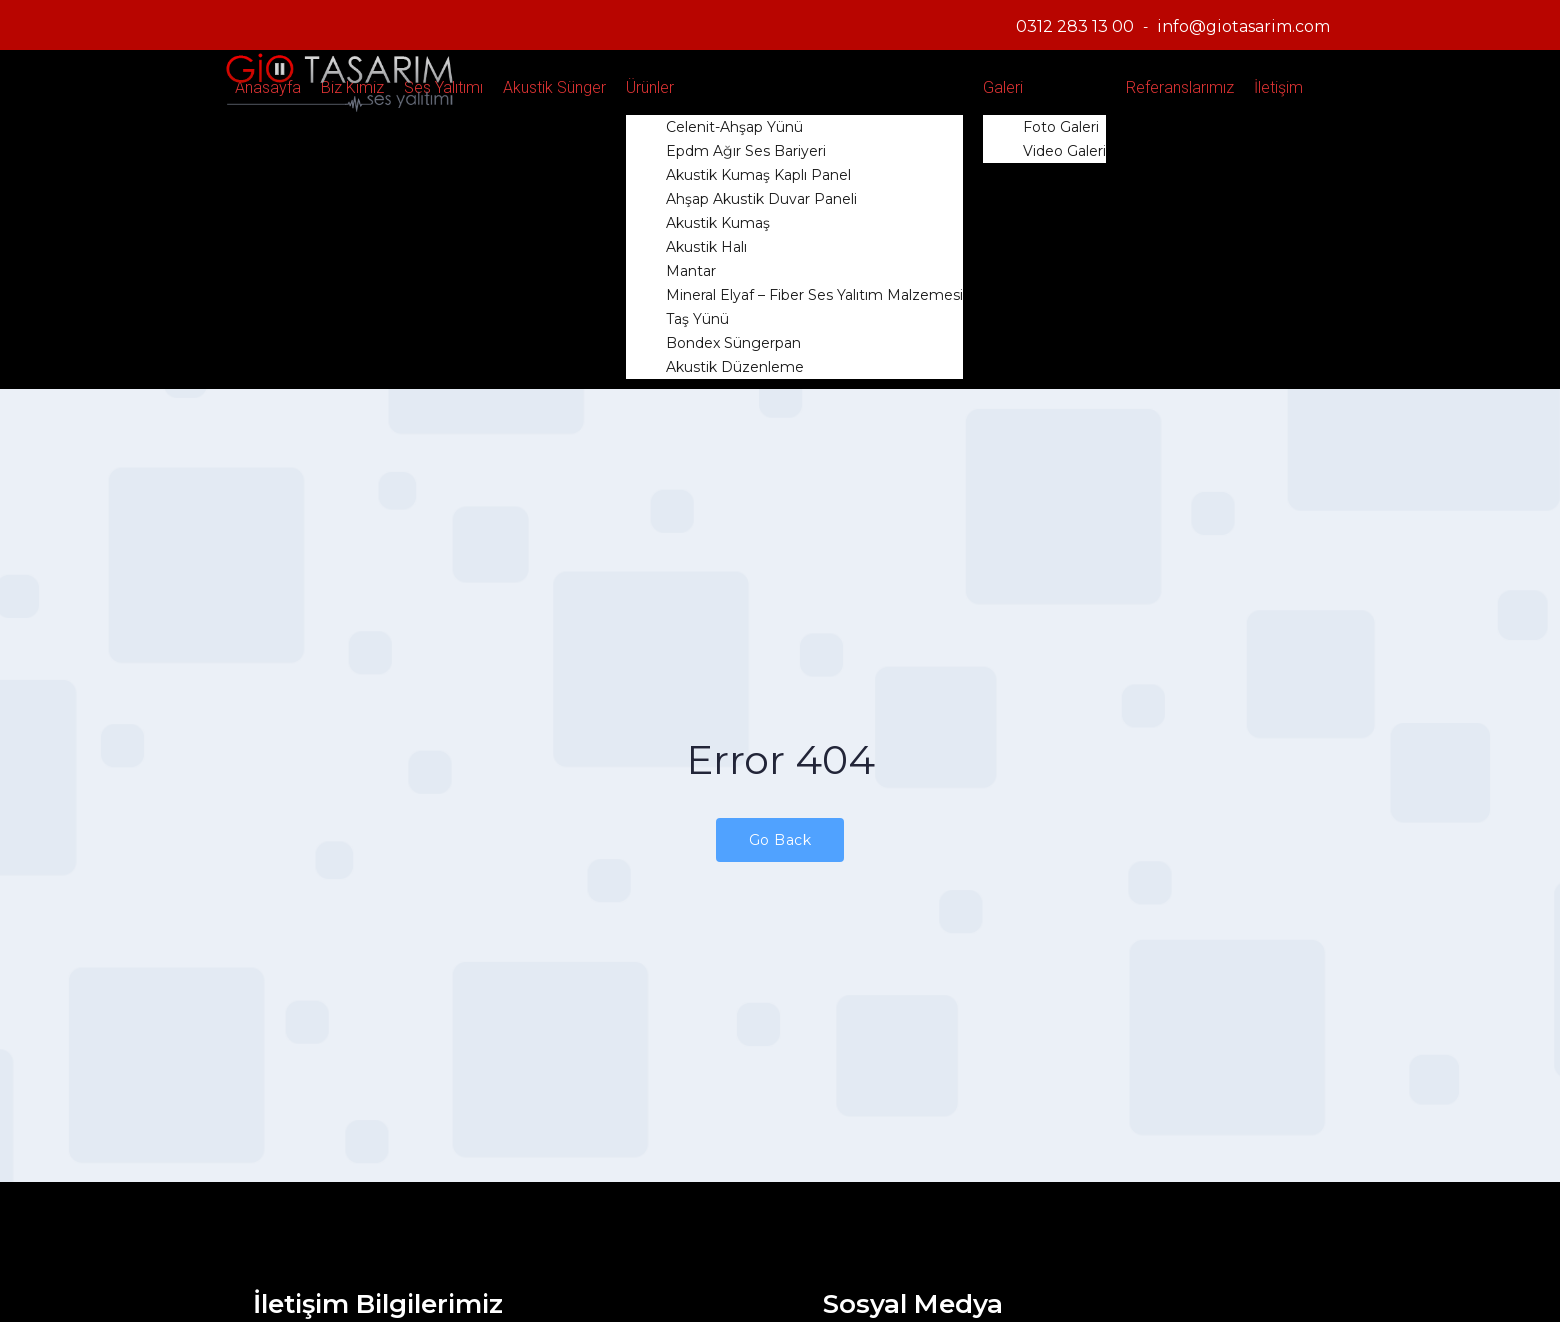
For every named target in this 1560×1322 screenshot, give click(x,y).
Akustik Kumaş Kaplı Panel (758, 175)
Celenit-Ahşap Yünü (734, 127)
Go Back (780, 840)
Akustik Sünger (554, 87)
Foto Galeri (1061, 127)
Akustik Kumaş (718, 223)
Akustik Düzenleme (735, 367)
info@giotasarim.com (1243, 26)
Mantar (691, 271)
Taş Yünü (697, 319)
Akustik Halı (706, 247)
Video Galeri (1064, 151)
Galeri (1003, 87)
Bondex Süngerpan (733, 343)
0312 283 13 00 (1075, 26)
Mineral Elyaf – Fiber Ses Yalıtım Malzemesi (814, 295)
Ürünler (650, 87)
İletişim (1278, 87)
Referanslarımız (1180, 87)
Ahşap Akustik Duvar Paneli (761, 199)
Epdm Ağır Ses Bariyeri (746, 151)
